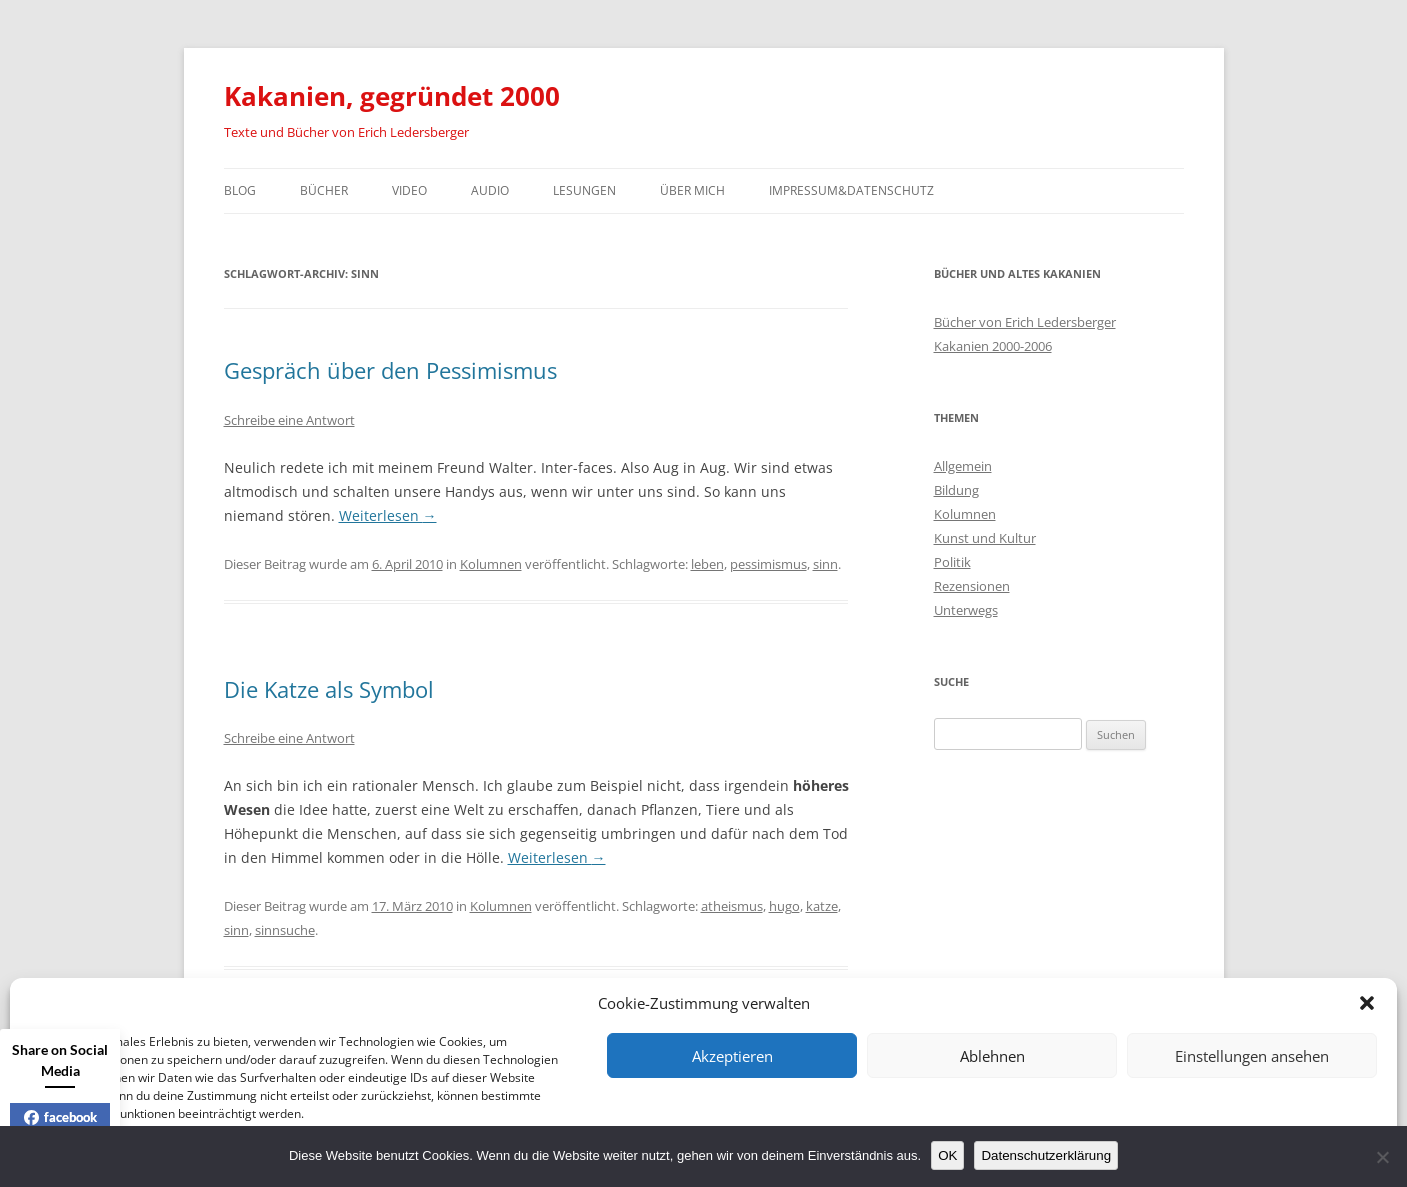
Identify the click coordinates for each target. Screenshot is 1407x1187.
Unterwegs (966, 610)
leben (707, 564)
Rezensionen (972, 586)
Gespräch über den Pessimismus (390, 370)
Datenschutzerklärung (1046, 1155)
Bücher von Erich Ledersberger (1025, 322)
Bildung (956, 490)
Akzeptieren (732, 1056)
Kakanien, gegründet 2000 (392, 96)
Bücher (324, 190)
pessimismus (768, 564)
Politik (952, 562)
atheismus (732, 906)
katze (822, 906)
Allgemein (963, 466)
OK (947, 1155)
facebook (60, 1117)
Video (409, 190)
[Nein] (1382, 1157)
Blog (240, 190)
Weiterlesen (388, 515)
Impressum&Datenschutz (851, 190)
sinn (825, 564)
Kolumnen (491, 564)
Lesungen (584, 190)
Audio (490, 190)
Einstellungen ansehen (1252, 1056)
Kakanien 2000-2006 (993, 346)
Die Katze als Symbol (329, 689)
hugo (784, 906)
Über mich (692, 190)
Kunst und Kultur (985, 538)
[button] (1367, 1003)
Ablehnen (992, 1056)
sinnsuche (285, 930)
